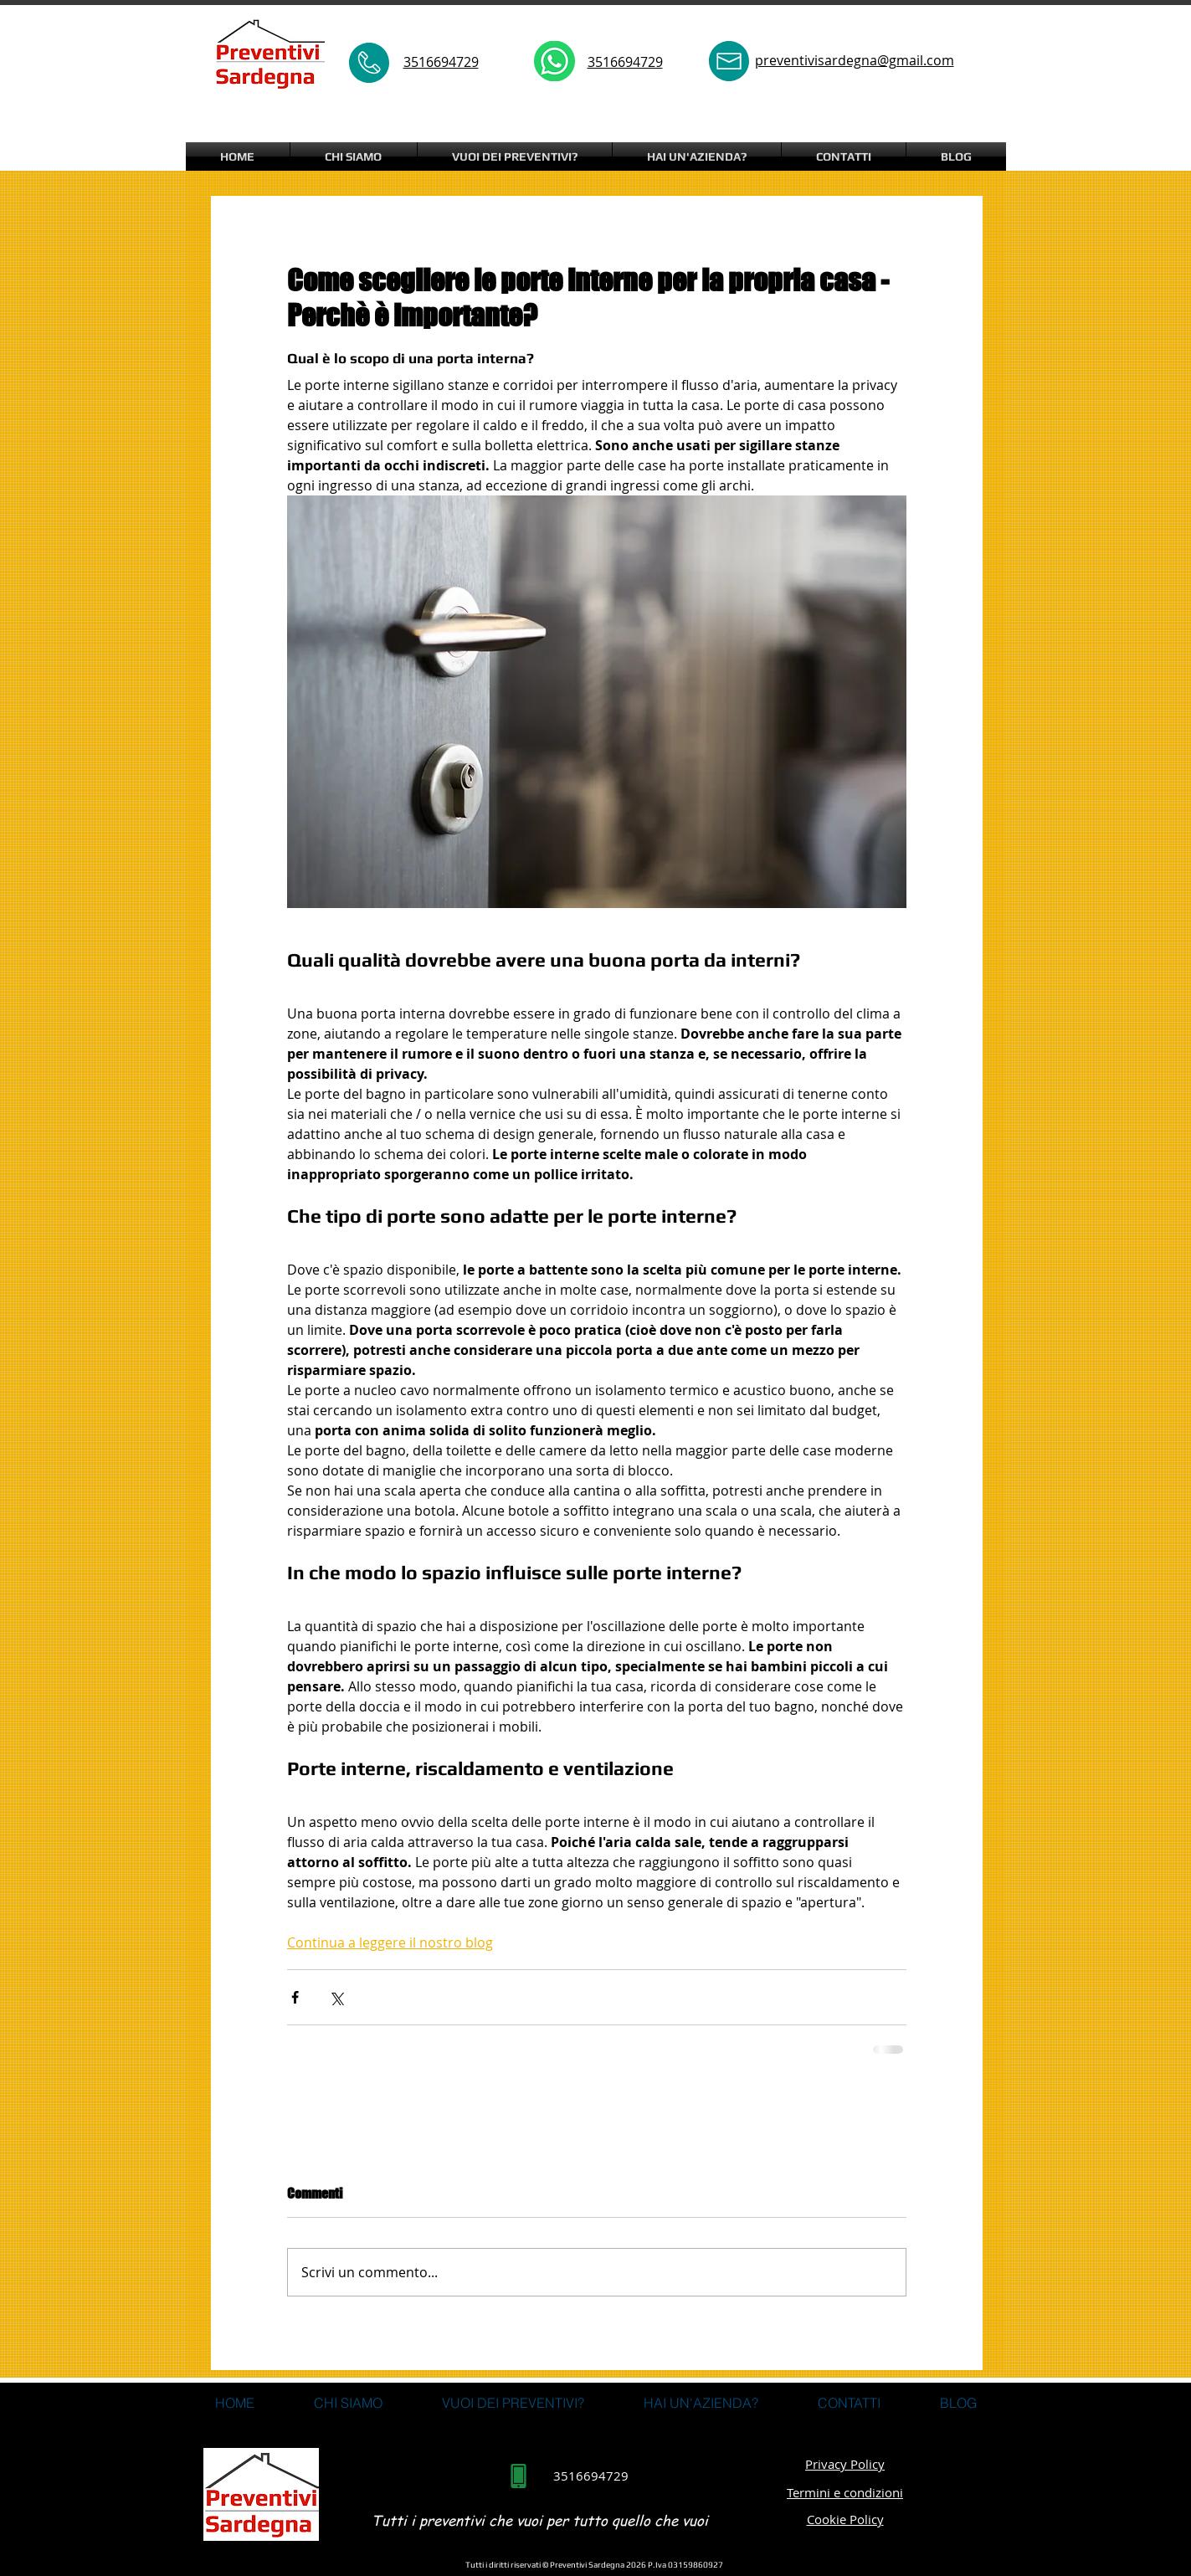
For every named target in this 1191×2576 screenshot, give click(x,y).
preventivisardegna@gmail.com (854, 60)
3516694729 (625, 62)
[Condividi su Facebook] (295, 1997)
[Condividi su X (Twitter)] (336, 1997)
